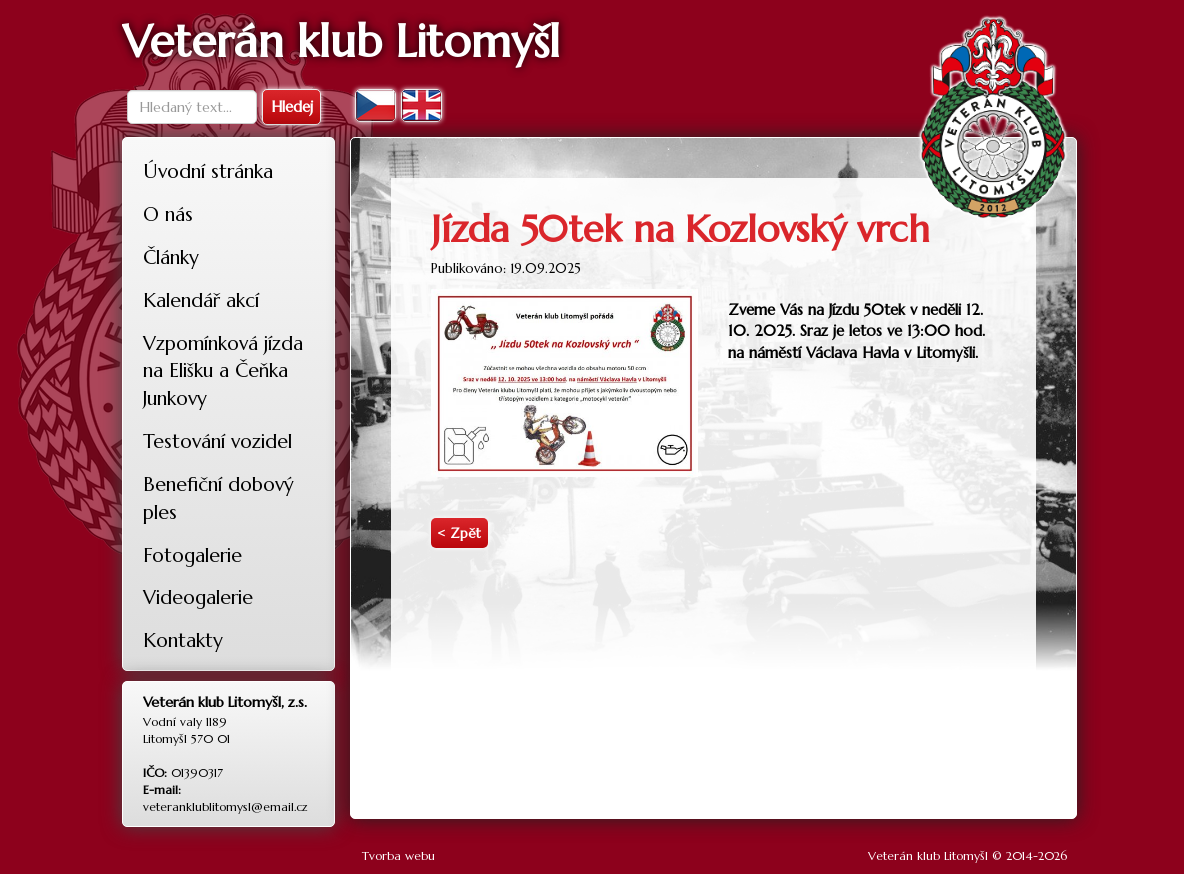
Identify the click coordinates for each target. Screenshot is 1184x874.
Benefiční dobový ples (218, 498)
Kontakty (183, 640)
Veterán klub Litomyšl (928, 855)
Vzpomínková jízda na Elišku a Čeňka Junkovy (223, 371)
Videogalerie (198, 597)
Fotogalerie (192, 555)
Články (171, 257)
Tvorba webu (398, 855)
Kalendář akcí (201, 300)
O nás (168, 214)
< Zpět (459, 533)
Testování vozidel (217, 441)
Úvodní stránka (208, 171)
